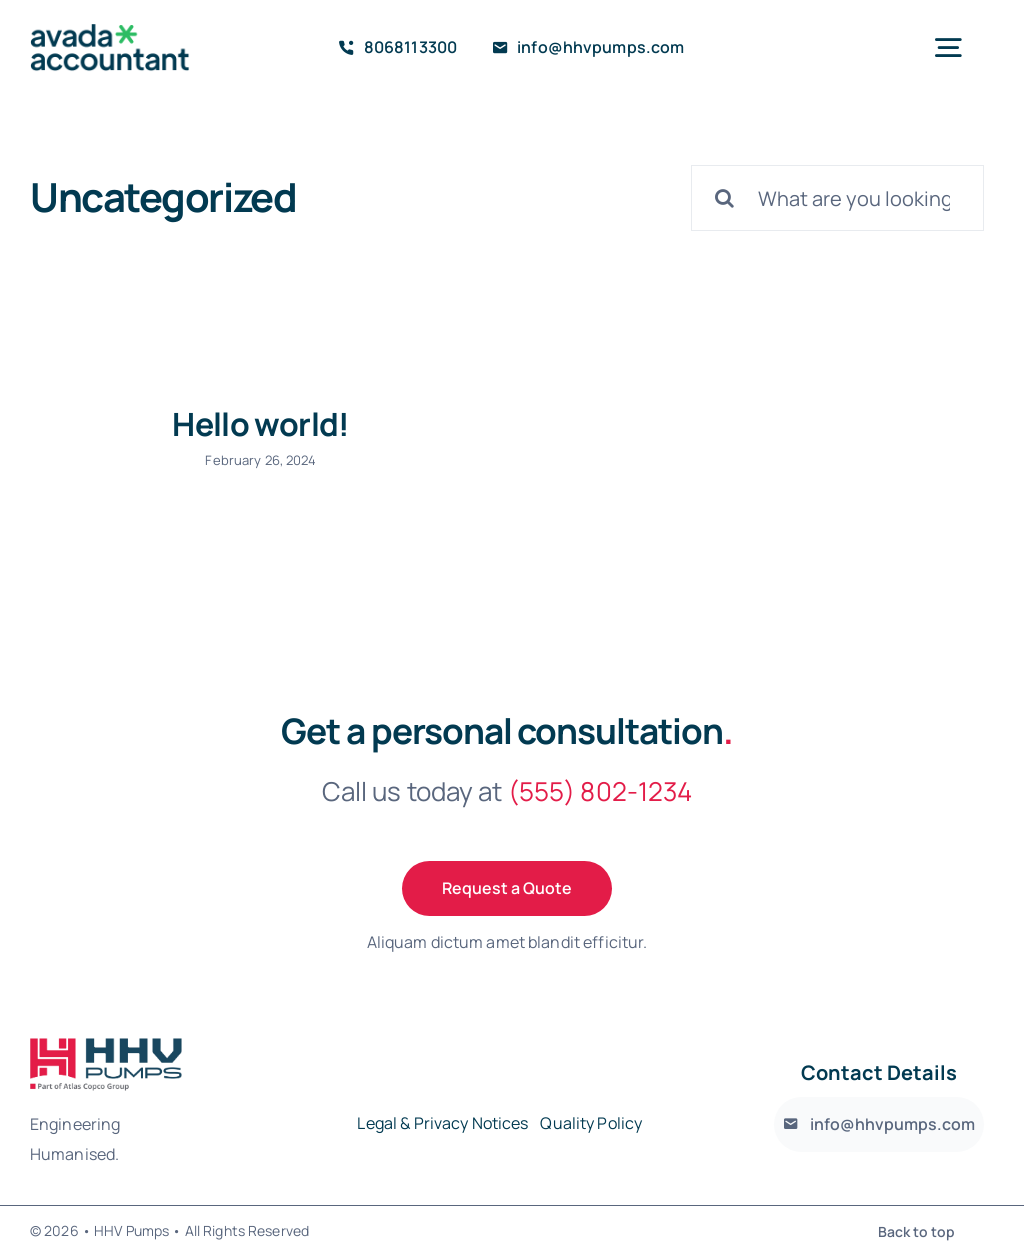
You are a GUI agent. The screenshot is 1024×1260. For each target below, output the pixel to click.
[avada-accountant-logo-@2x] (110, 32)
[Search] (724, 198)
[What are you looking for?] (837, 198)
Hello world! (260, 424)
